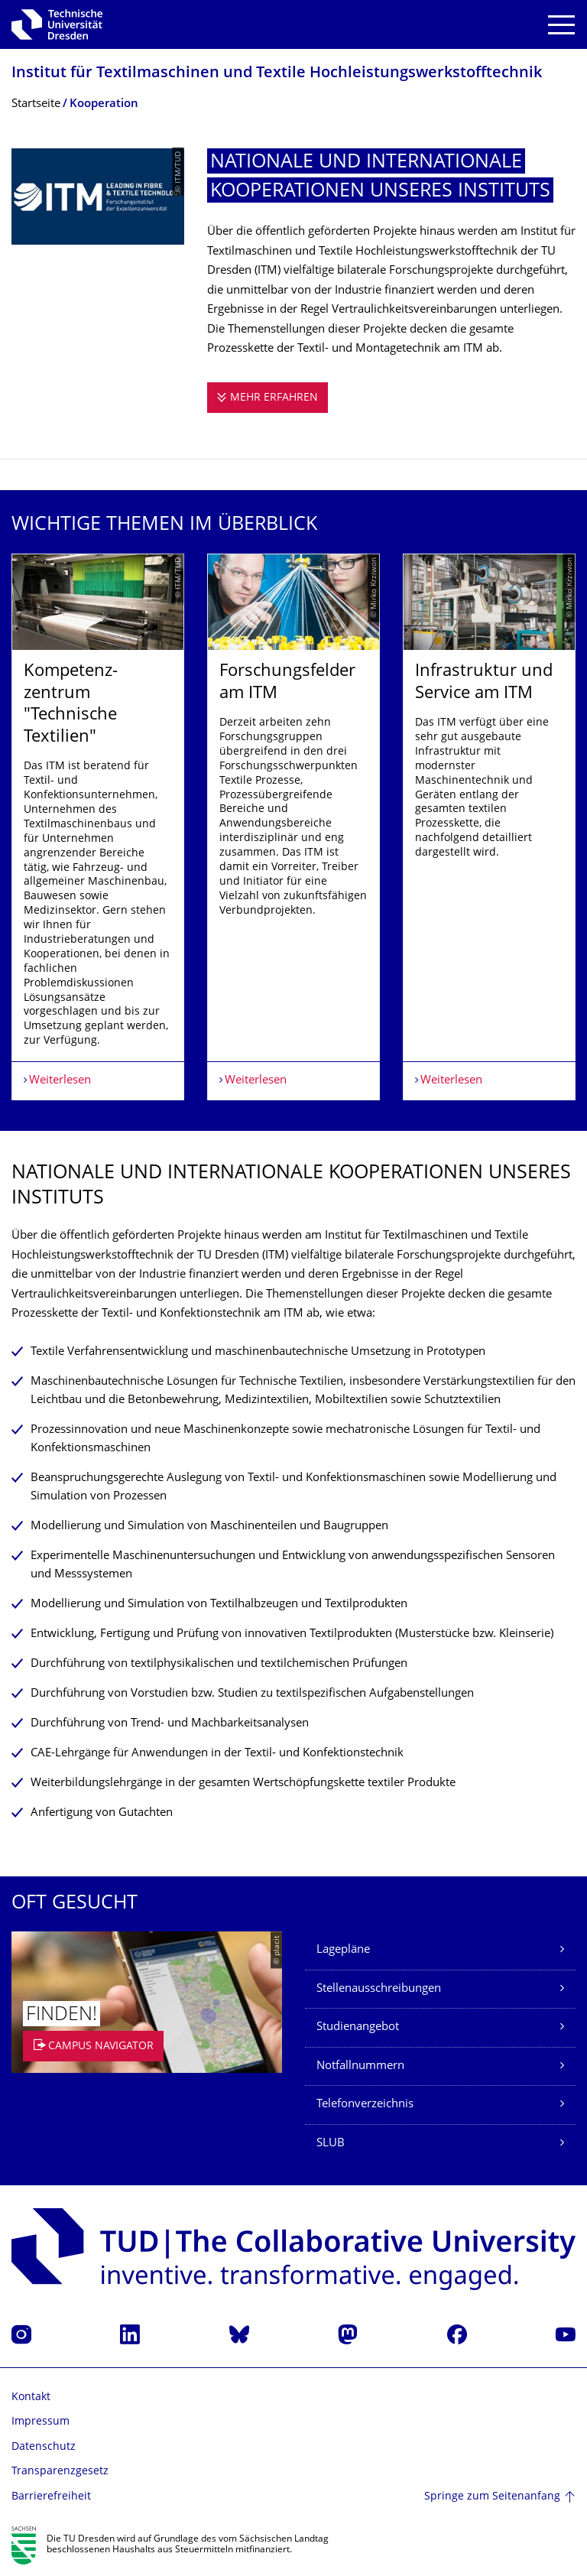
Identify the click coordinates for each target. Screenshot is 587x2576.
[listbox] (293, 827)
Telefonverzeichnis (364, 2104)
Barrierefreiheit (51, 2497)
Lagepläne (343, 1950)
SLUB (330, 2143)
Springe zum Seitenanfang (492, 2497)
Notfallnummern (360, 2066)
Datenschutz (43, 2447)
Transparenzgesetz (60, 2472)
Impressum (40, 2422)
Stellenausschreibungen (378, 1989)
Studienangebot (357, 2027)
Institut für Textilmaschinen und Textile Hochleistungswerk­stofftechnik (276, 74)
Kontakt (30, 2397)
